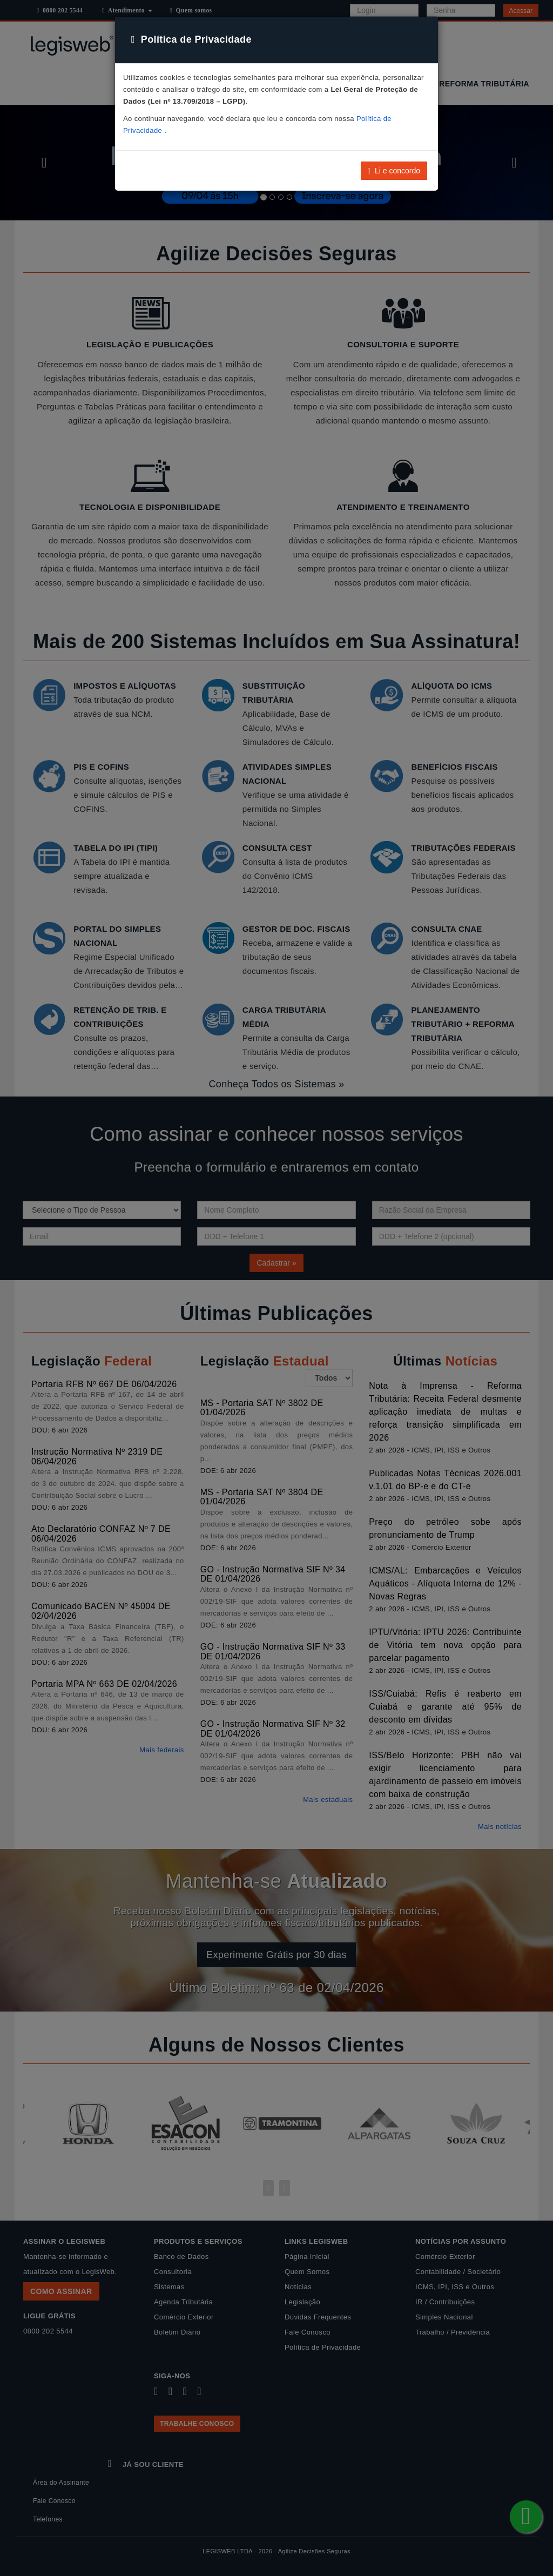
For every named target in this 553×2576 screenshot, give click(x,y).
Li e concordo (394, 170)
